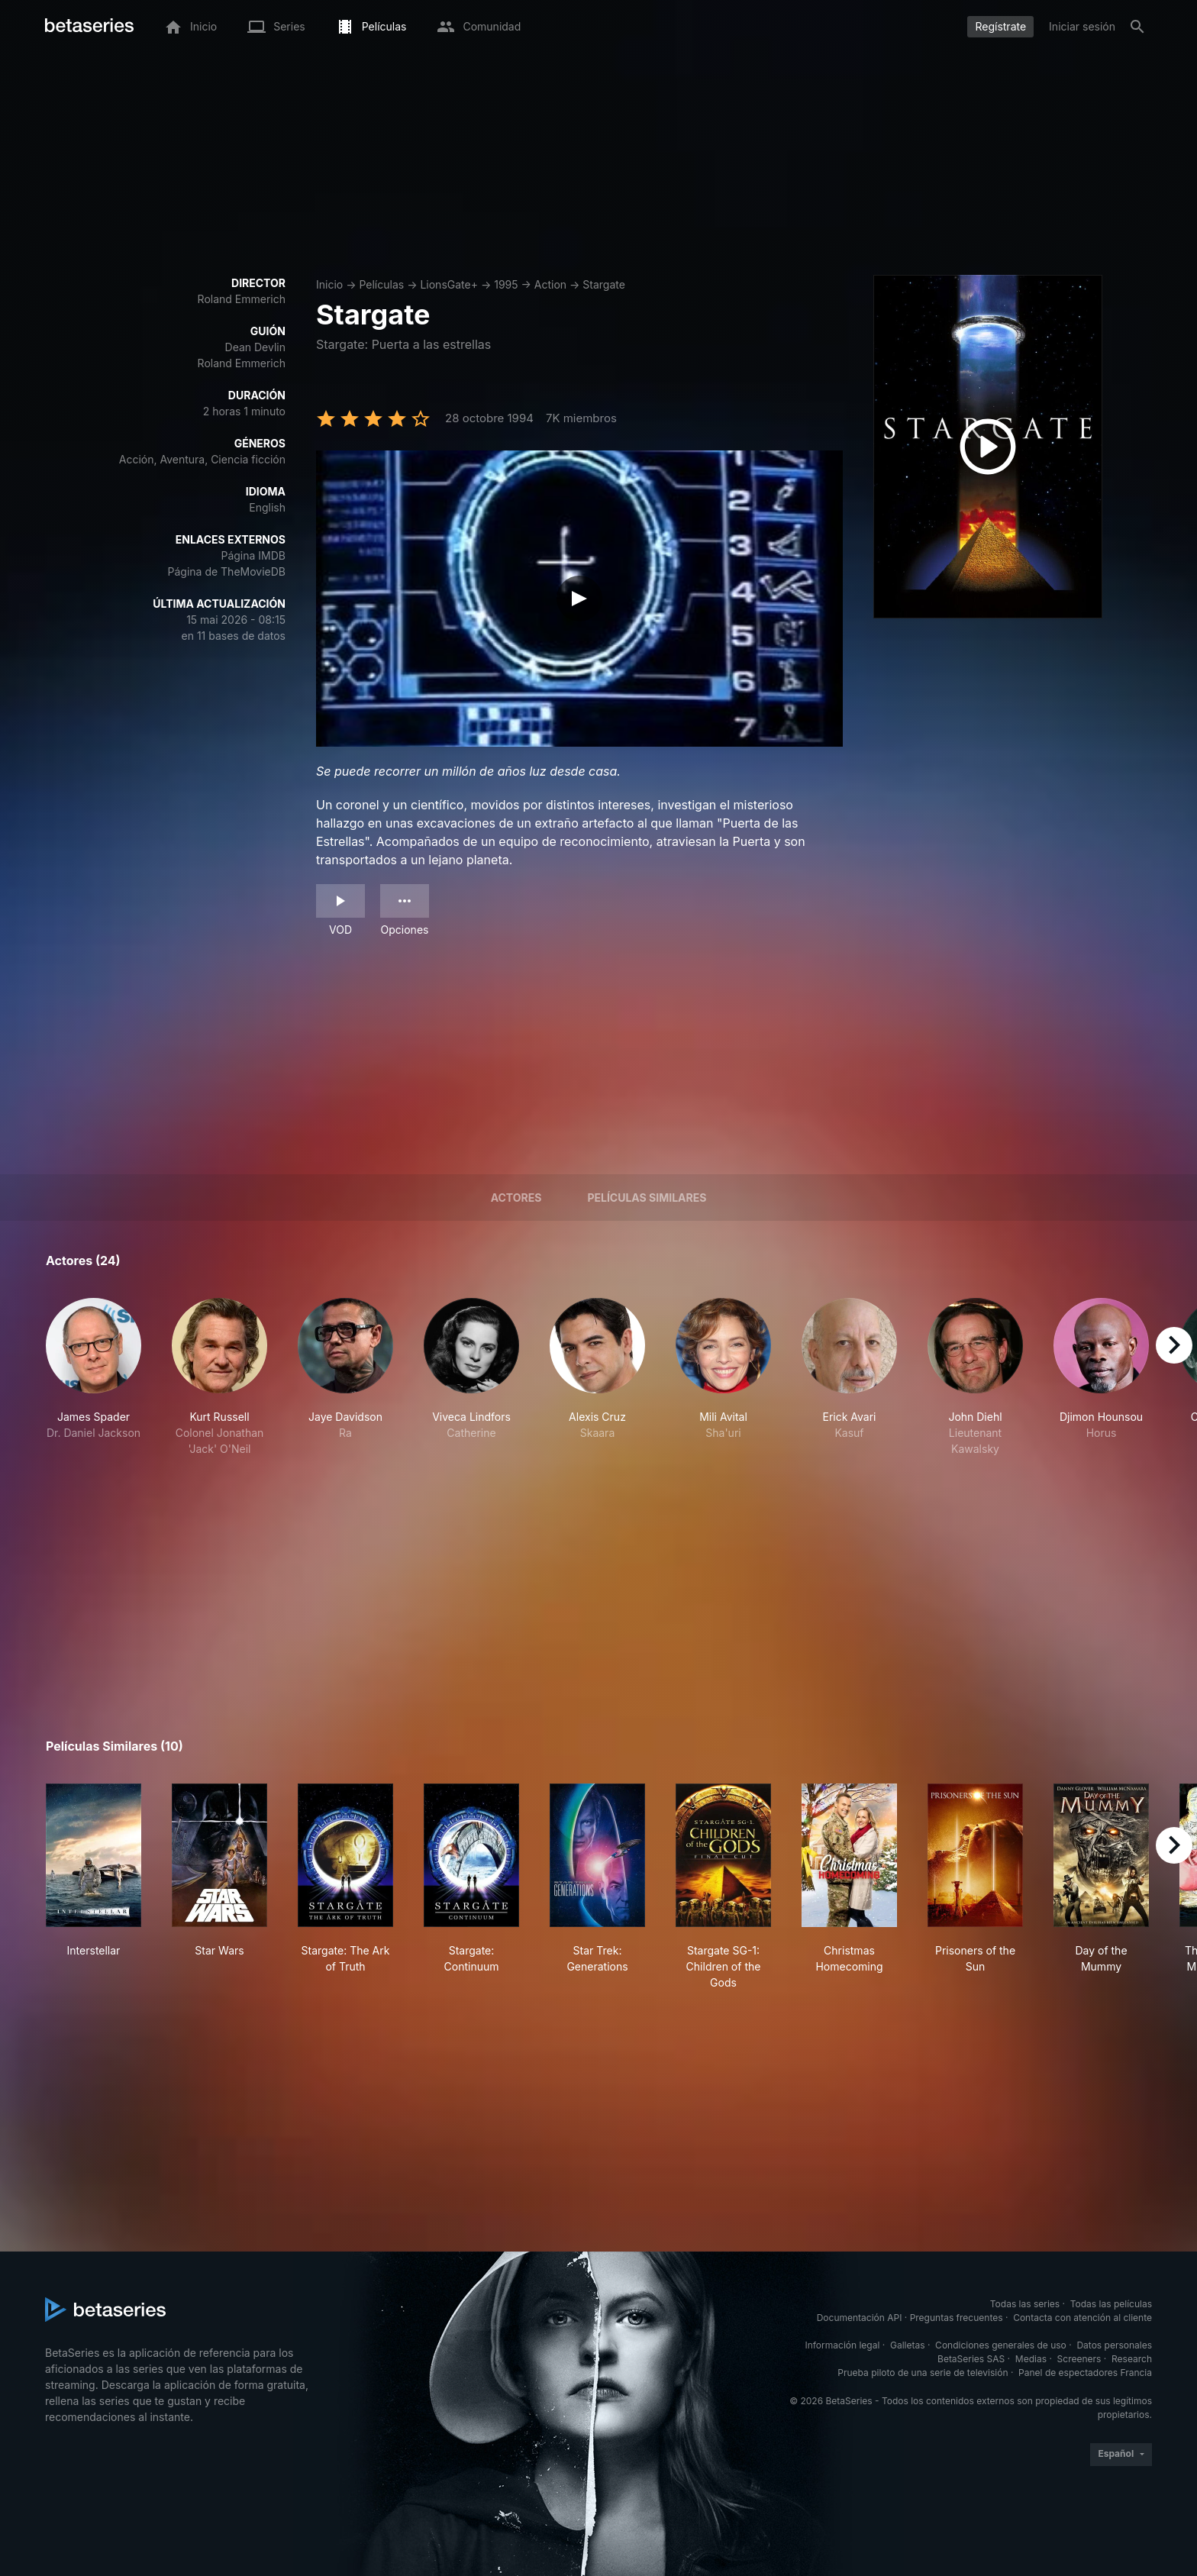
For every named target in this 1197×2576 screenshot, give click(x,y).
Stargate (603, 284)
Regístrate (1000, 26)
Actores (516, 1197)
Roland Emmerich (242, 298)
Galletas (907, 2345)
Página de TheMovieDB (227, 571)
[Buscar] (1137, 27)
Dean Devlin (255, 347)
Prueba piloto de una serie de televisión (922, 2372)
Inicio (329, 284)
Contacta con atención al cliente (1082, 2317)
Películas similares (646, 1197)
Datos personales (1114, 2345)
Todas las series (1025, 2304)
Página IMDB (253, 555)
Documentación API (859, 2317)
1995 (506, 284)
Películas (381, 284)
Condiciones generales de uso (1000, 2345)
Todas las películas (1111, 2304)
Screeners (1079, 2359)
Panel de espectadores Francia (1085, 2372)
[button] (93, 1377)
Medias (1031, 2359)
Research (1132, 2359)
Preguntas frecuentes (956, 2317)
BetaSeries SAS (971, 2359)
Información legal (842, 2345)
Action (550, 284)
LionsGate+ (449, 284)
